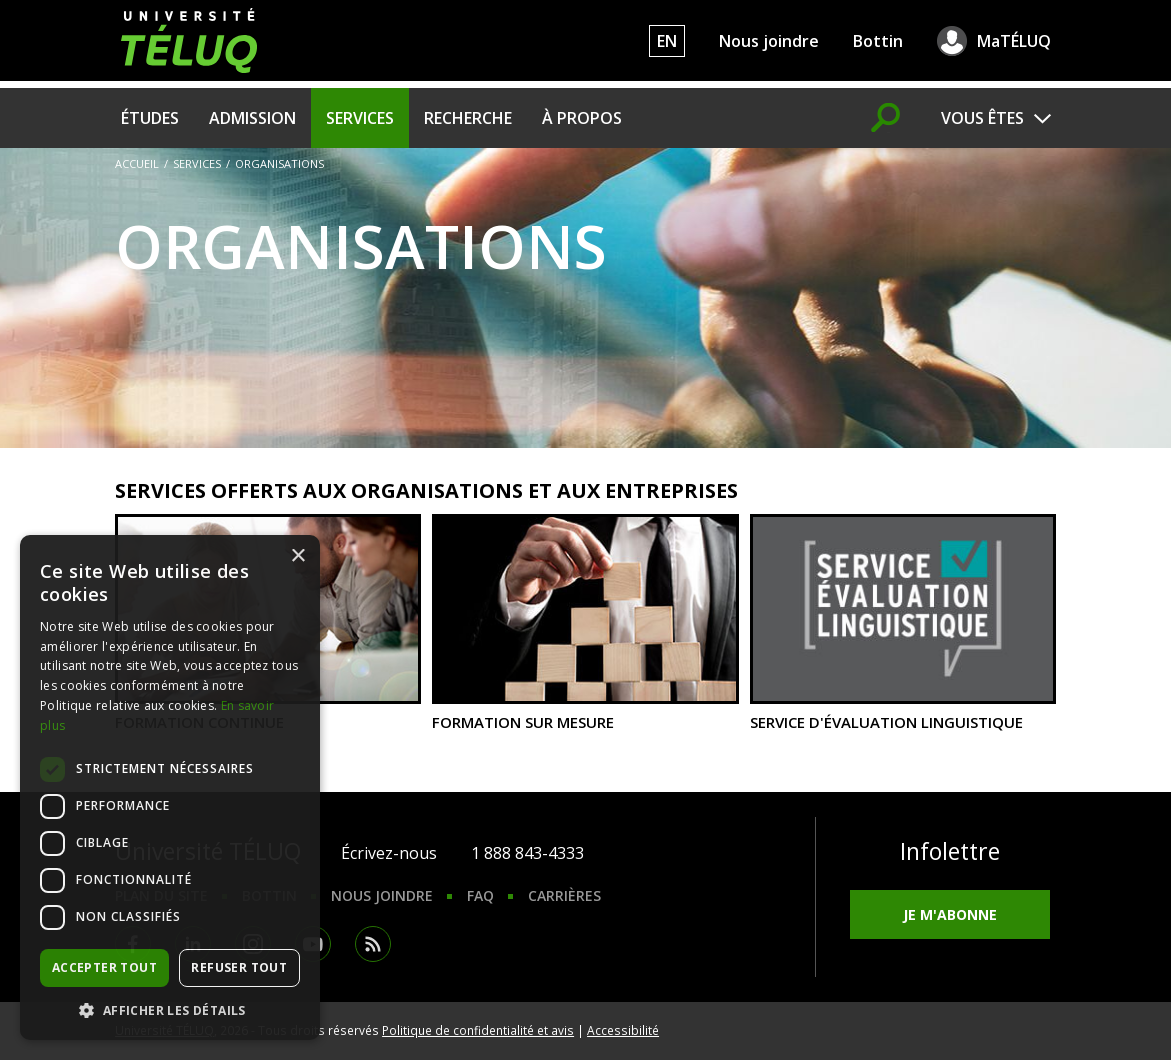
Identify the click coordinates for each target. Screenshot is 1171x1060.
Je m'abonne (950, 914)
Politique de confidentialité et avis (478, 1030)
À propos (582, 118)
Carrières (564, 895)
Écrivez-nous (389, 853)
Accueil (137, 163)
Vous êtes (982, 118)
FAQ (480, 895)
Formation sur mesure (585, 622)
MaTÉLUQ (1014, 41)
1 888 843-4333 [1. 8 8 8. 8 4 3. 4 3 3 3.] (527, 853)
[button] (170, 1010)
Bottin (878, 41)
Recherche (468, 118)
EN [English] (667, 41)
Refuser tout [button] (239, 967)
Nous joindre (769, 41)
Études (150, 118)
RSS (373, 944)
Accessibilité (623, 1030)
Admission (252, 118)
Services (360, 118)
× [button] (297, 556)
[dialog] (170, 787)
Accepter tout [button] (104, 967)
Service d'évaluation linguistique (903, 622)
